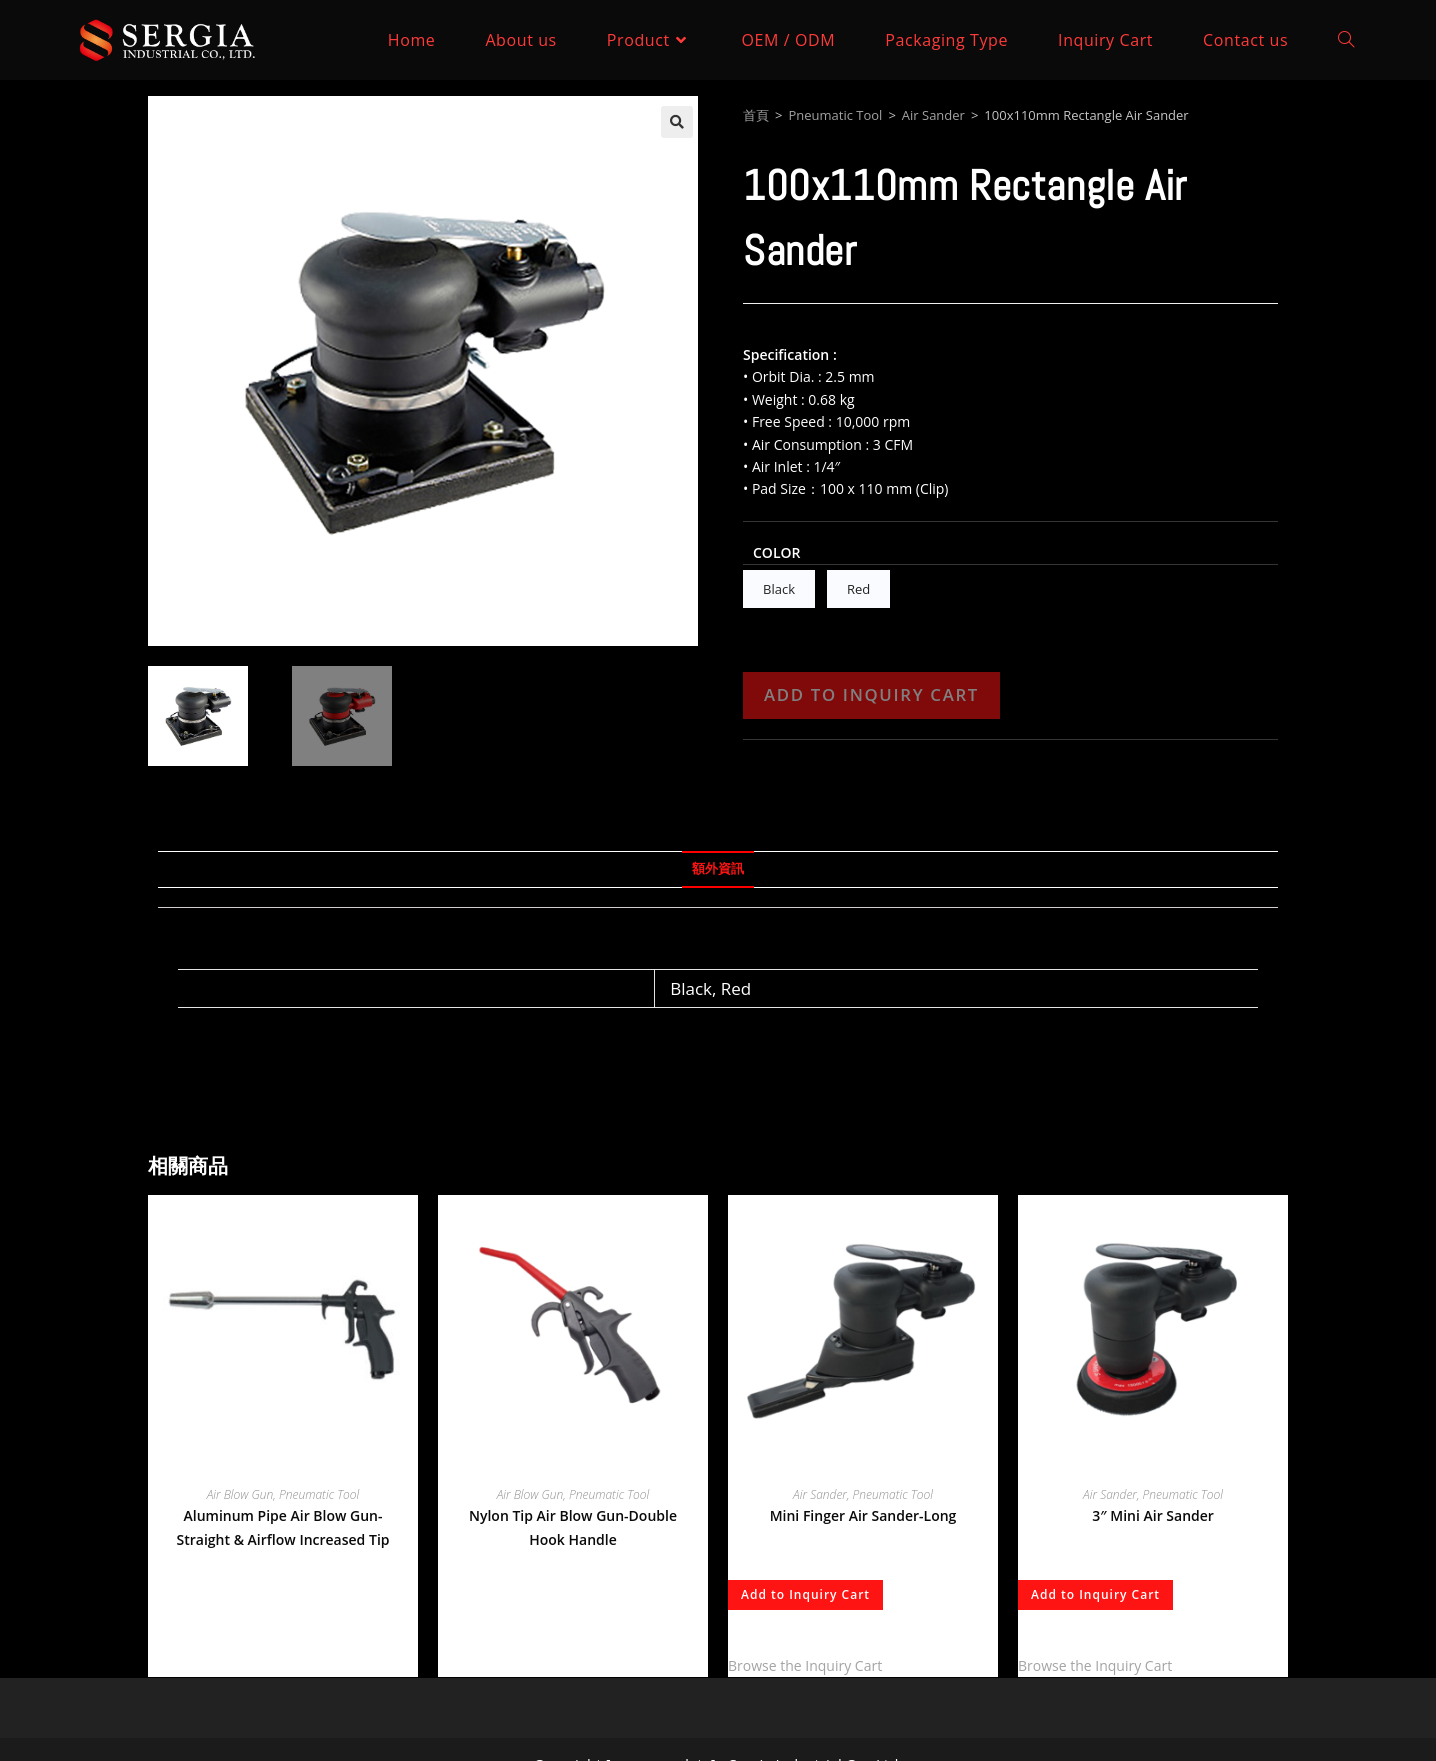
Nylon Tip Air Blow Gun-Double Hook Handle (573, 1527)
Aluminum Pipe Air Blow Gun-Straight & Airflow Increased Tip (283, 1527)
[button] (677, 122)
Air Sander (933, 115)
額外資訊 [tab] (718, 868)
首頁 (756, 115)
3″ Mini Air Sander (1153, 1515)
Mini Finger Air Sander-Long (863, 1515)
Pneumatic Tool (835, 115)
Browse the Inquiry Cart (805, 1665)
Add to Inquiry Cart (871, 694)
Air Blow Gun (240, 1494)
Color (776, 552)
